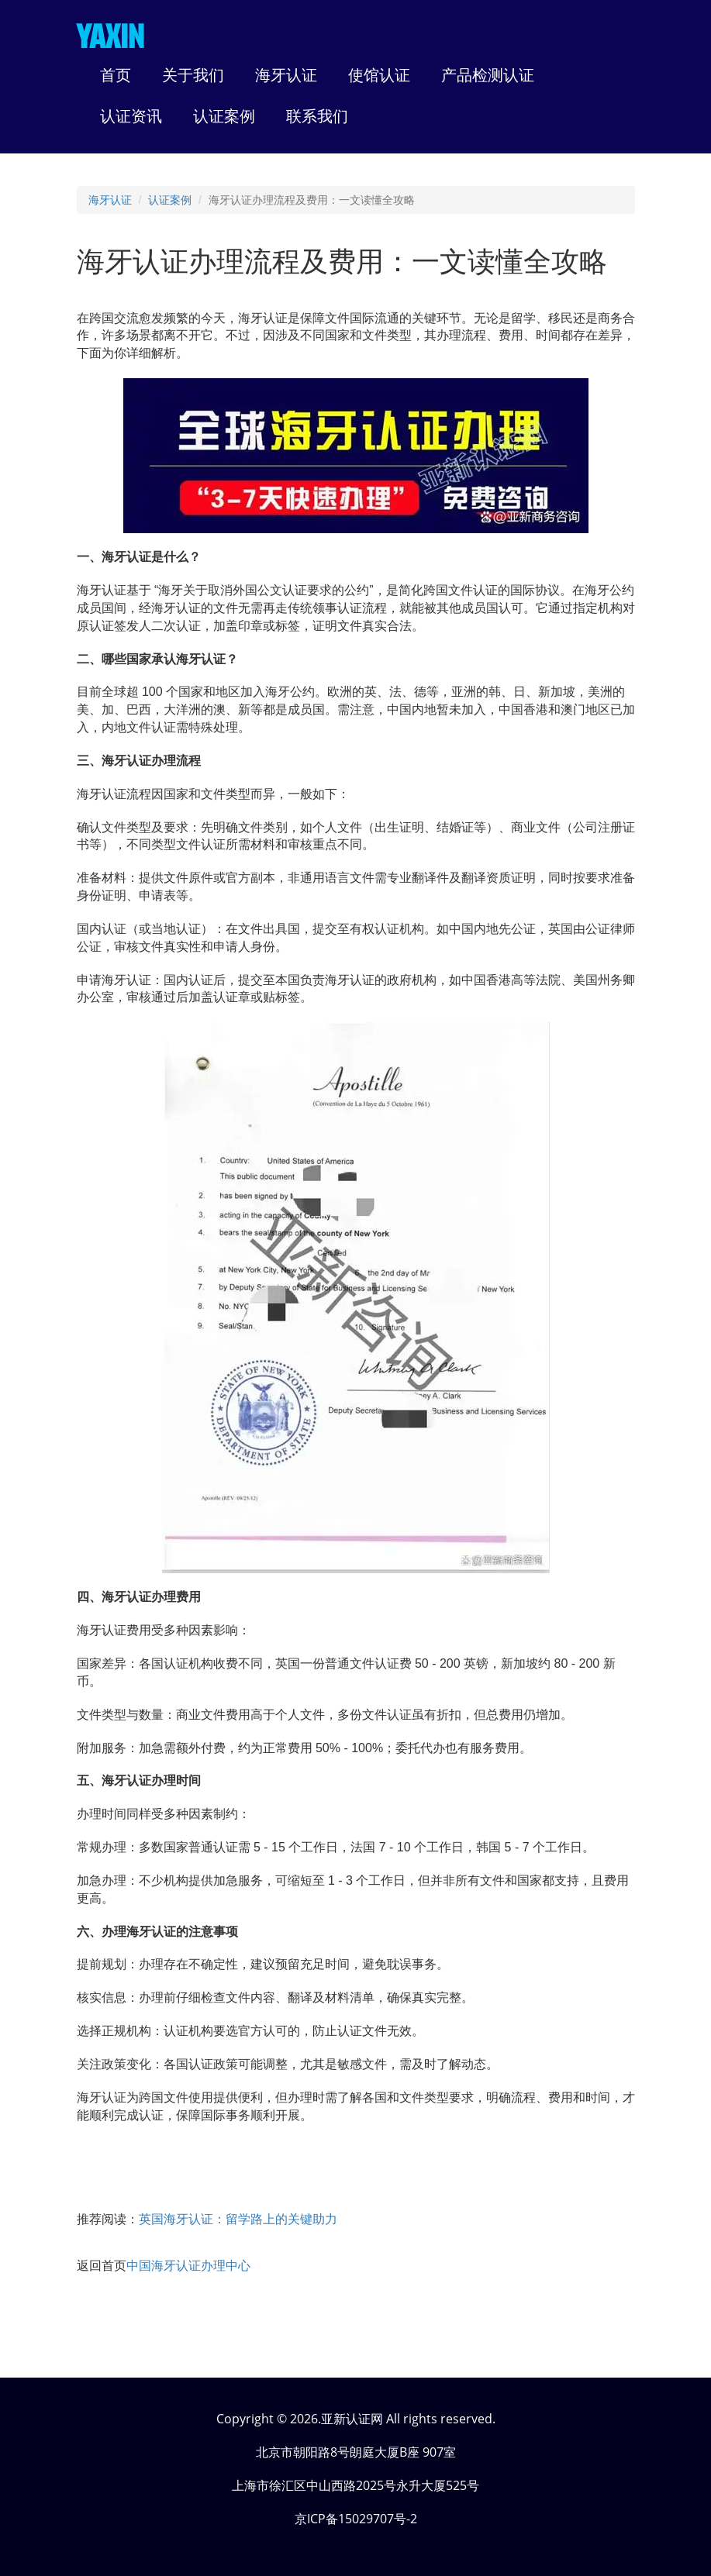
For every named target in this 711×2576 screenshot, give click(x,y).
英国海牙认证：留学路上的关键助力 (238, 2219)
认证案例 (170, 200)
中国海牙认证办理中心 (188, 2265)
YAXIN (110, 35)
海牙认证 (110, 200)
